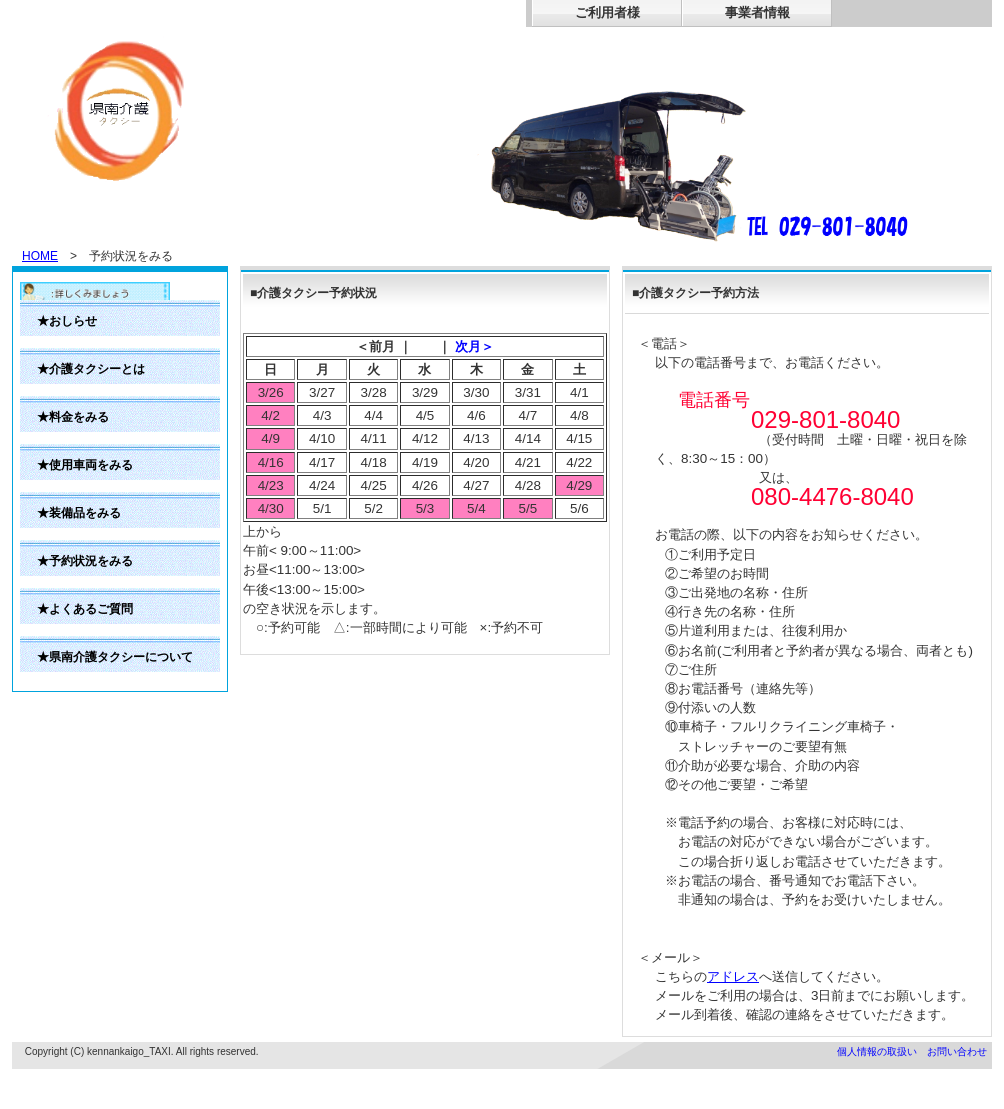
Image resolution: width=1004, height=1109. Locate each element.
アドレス (733, 976)
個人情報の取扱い (877, 1051)
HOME (40, 256)
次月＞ (474, 346)
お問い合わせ (957, 1051)
